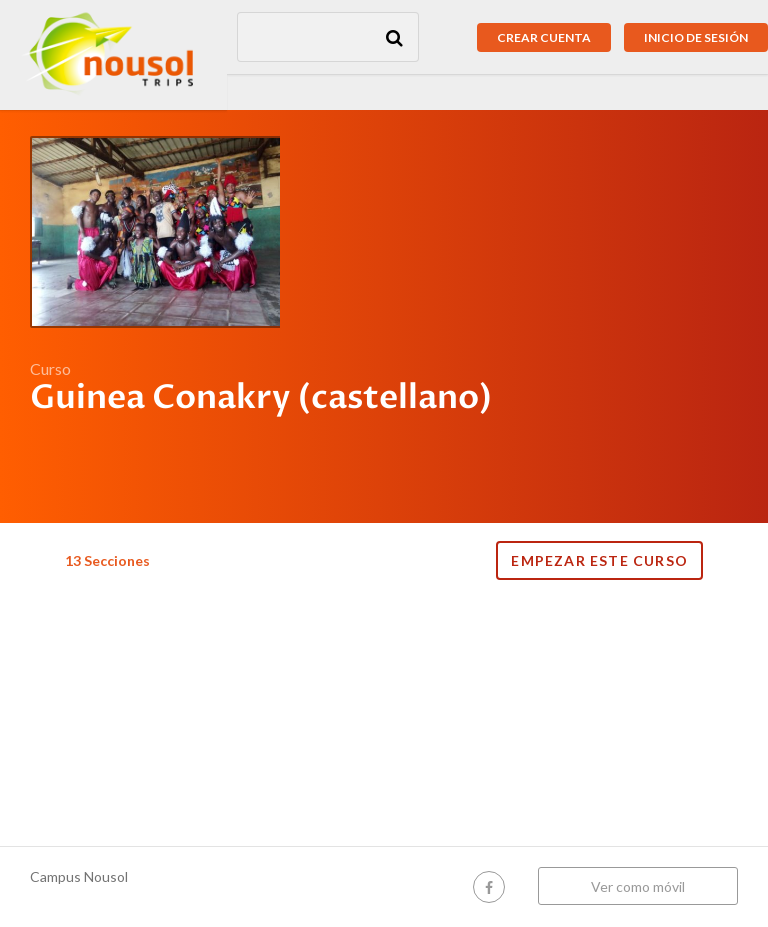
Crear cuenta (544, 37)
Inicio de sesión (696, 37)
